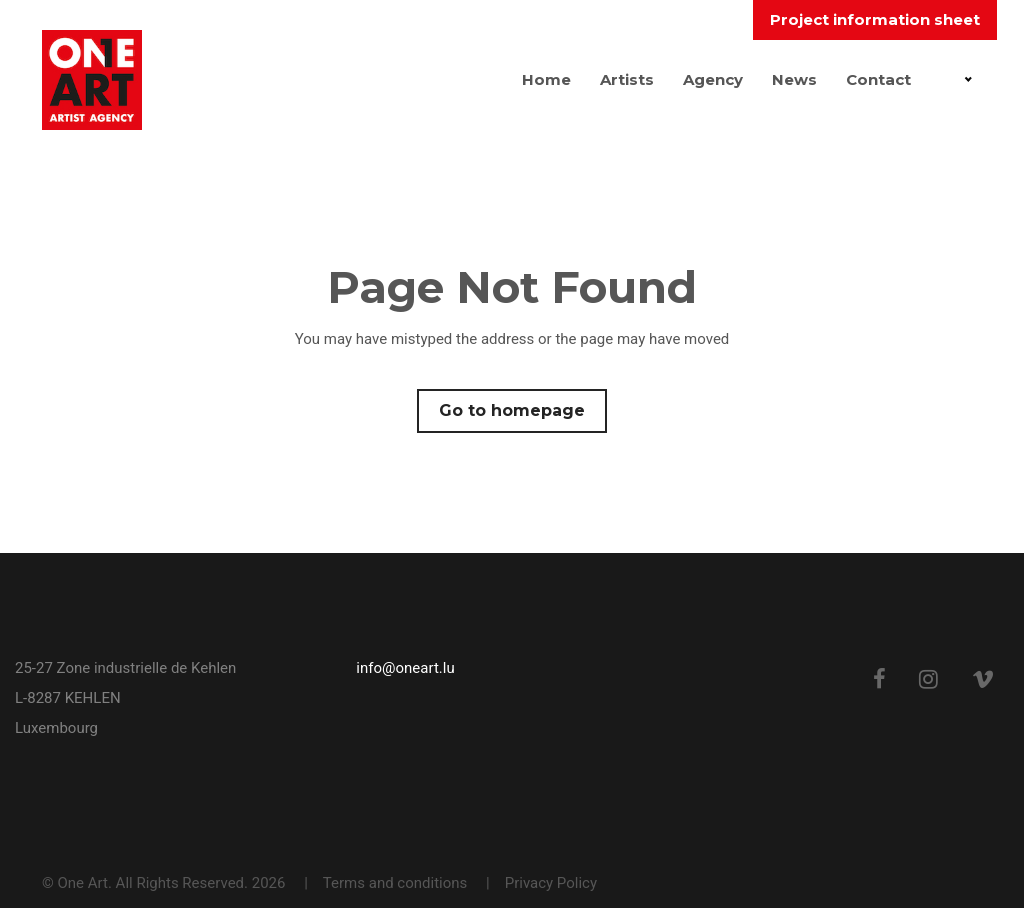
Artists (627, 79)
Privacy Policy (551, 883)
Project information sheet (875, 19)
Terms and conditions (395, 883)
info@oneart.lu (405, 668)
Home (546, 79)
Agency (713, 79)
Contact (878, 79)
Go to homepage (512, 410)
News (794, 79)
